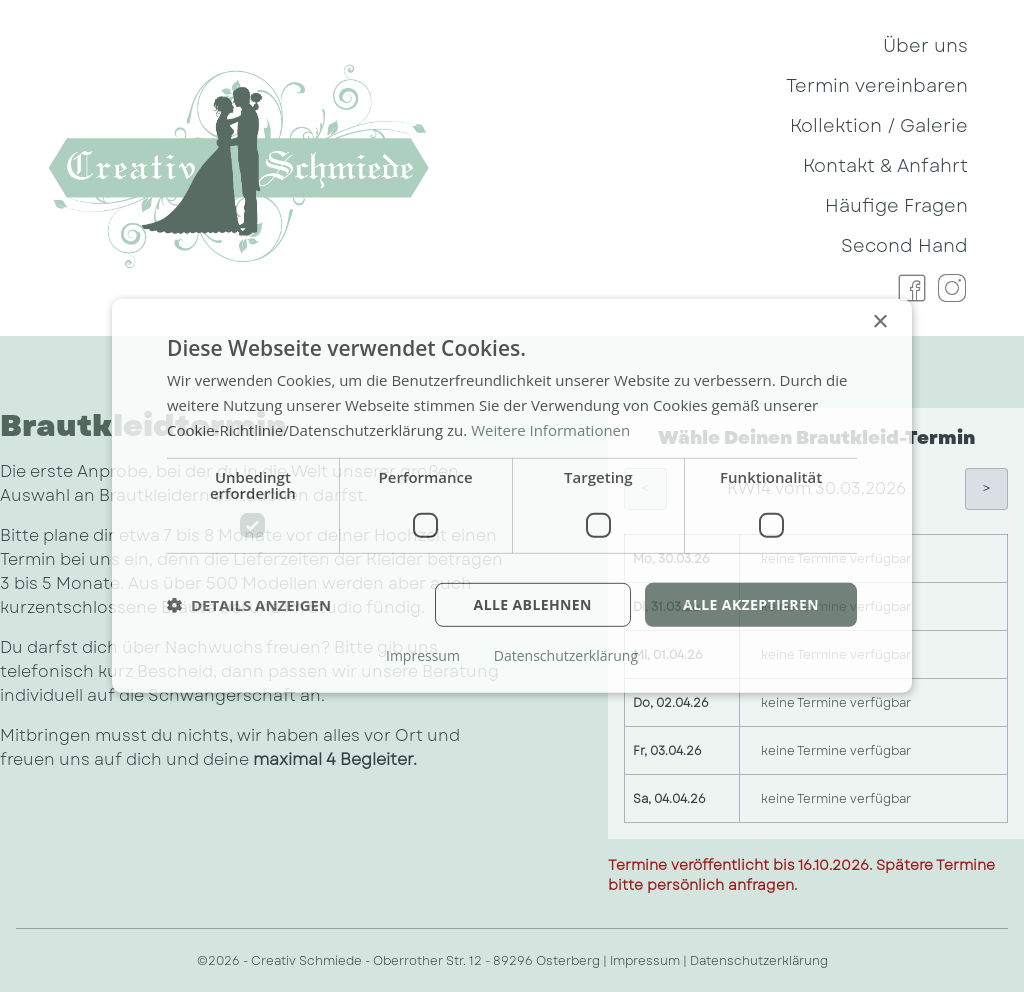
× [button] (879, 322)
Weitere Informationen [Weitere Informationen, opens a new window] (550, 430)
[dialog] (512, 496)
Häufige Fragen (896, 206)
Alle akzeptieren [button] (751, 603)
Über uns (925, 46)
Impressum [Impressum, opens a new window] (423, 656)
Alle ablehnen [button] (533, 603)
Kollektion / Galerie (879, 126)
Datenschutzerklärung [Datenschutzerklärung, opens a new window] (566, 656)
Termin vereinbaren (877, 86)
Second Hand (904, 246)
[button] (249, 605)
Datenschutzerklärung (759, 961)
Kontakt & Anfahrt (885, 166)
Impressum (645, 961)
